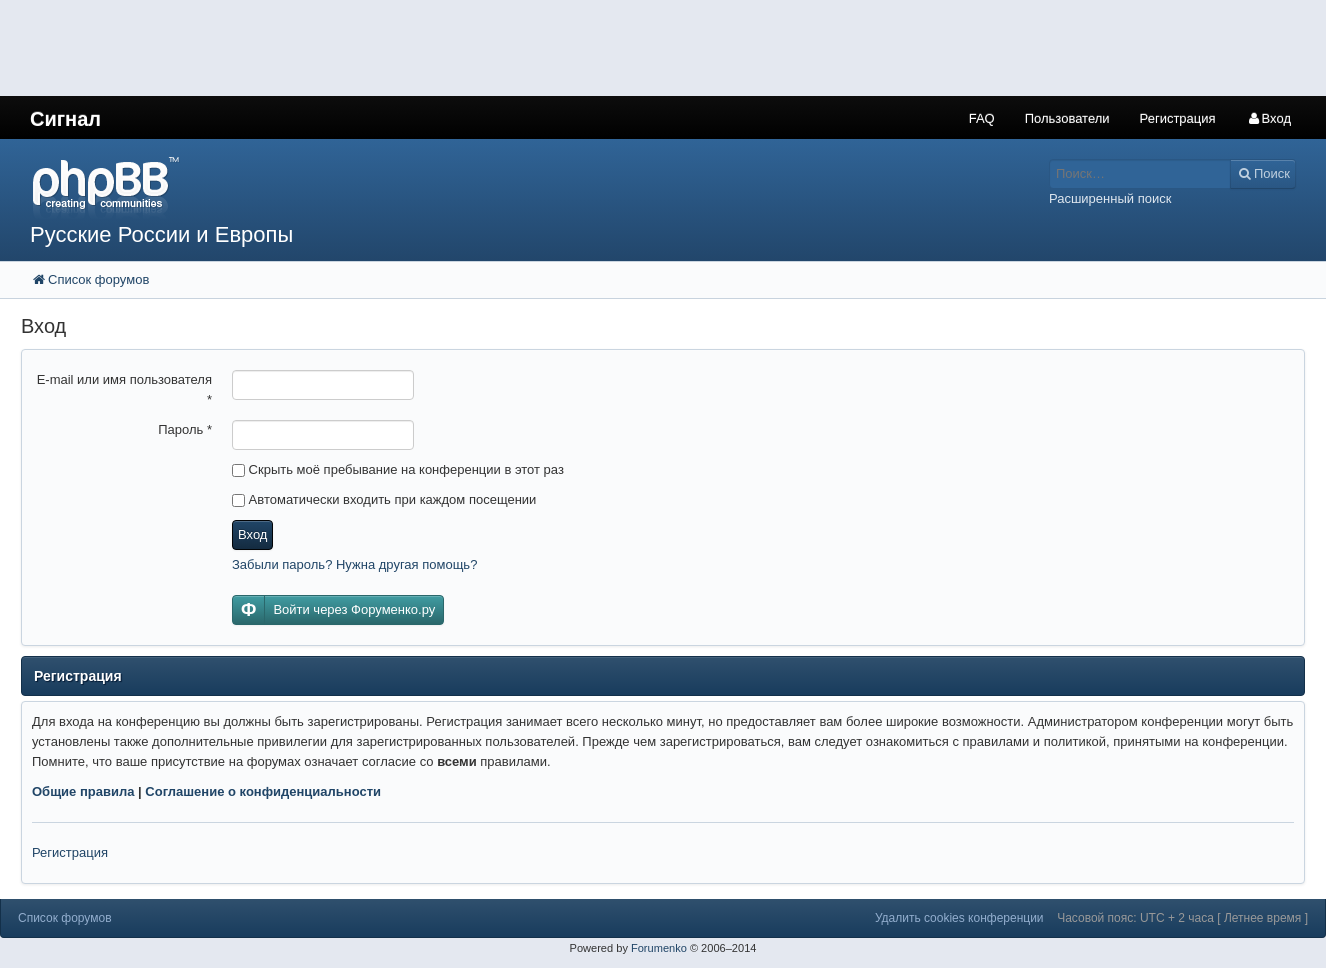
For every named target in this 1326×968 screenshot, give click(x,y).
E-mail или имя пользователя (124, 389)
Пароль (185, 429)
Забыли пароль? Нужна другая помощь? (354, 564)
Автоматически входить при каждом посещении (384, 499)
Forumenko (659, 948)
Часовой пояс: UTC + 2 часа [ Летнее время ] (1182, 918)
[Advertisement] (364, 45)
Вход (252, 534)
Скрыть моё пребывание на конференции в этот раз (398, 469)
